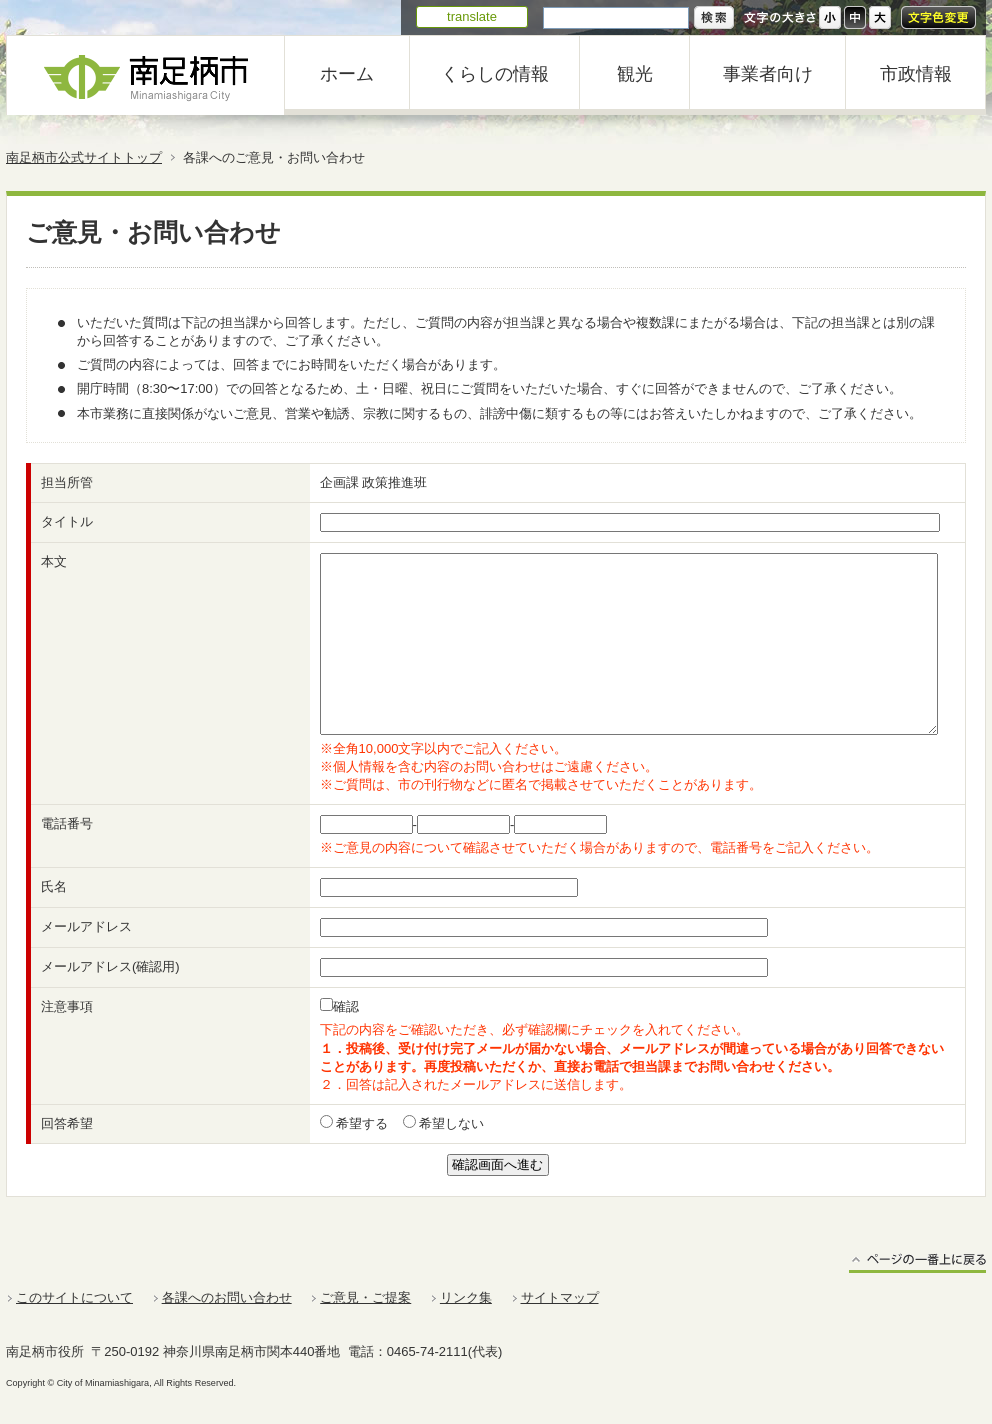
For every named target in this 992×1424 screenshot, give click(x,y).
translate (472, 16)
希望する (361, 1123)
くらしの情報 (495, 74)
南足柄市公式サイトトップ (84, 157)
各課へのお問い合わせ (227, 1297)
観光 (635, 74)
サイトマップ (560, 1297)
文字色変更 (938, 17)
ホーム (347, 74)
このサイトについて (74, 1297)
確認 (346, 1006)
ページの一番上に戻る (917, 1262)
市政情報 (916, 74)
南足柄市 (146, 75)
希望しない (450, 1123)
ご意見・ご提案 (365, 1297)
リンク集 (466, 1297)
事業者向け (768, 74)
